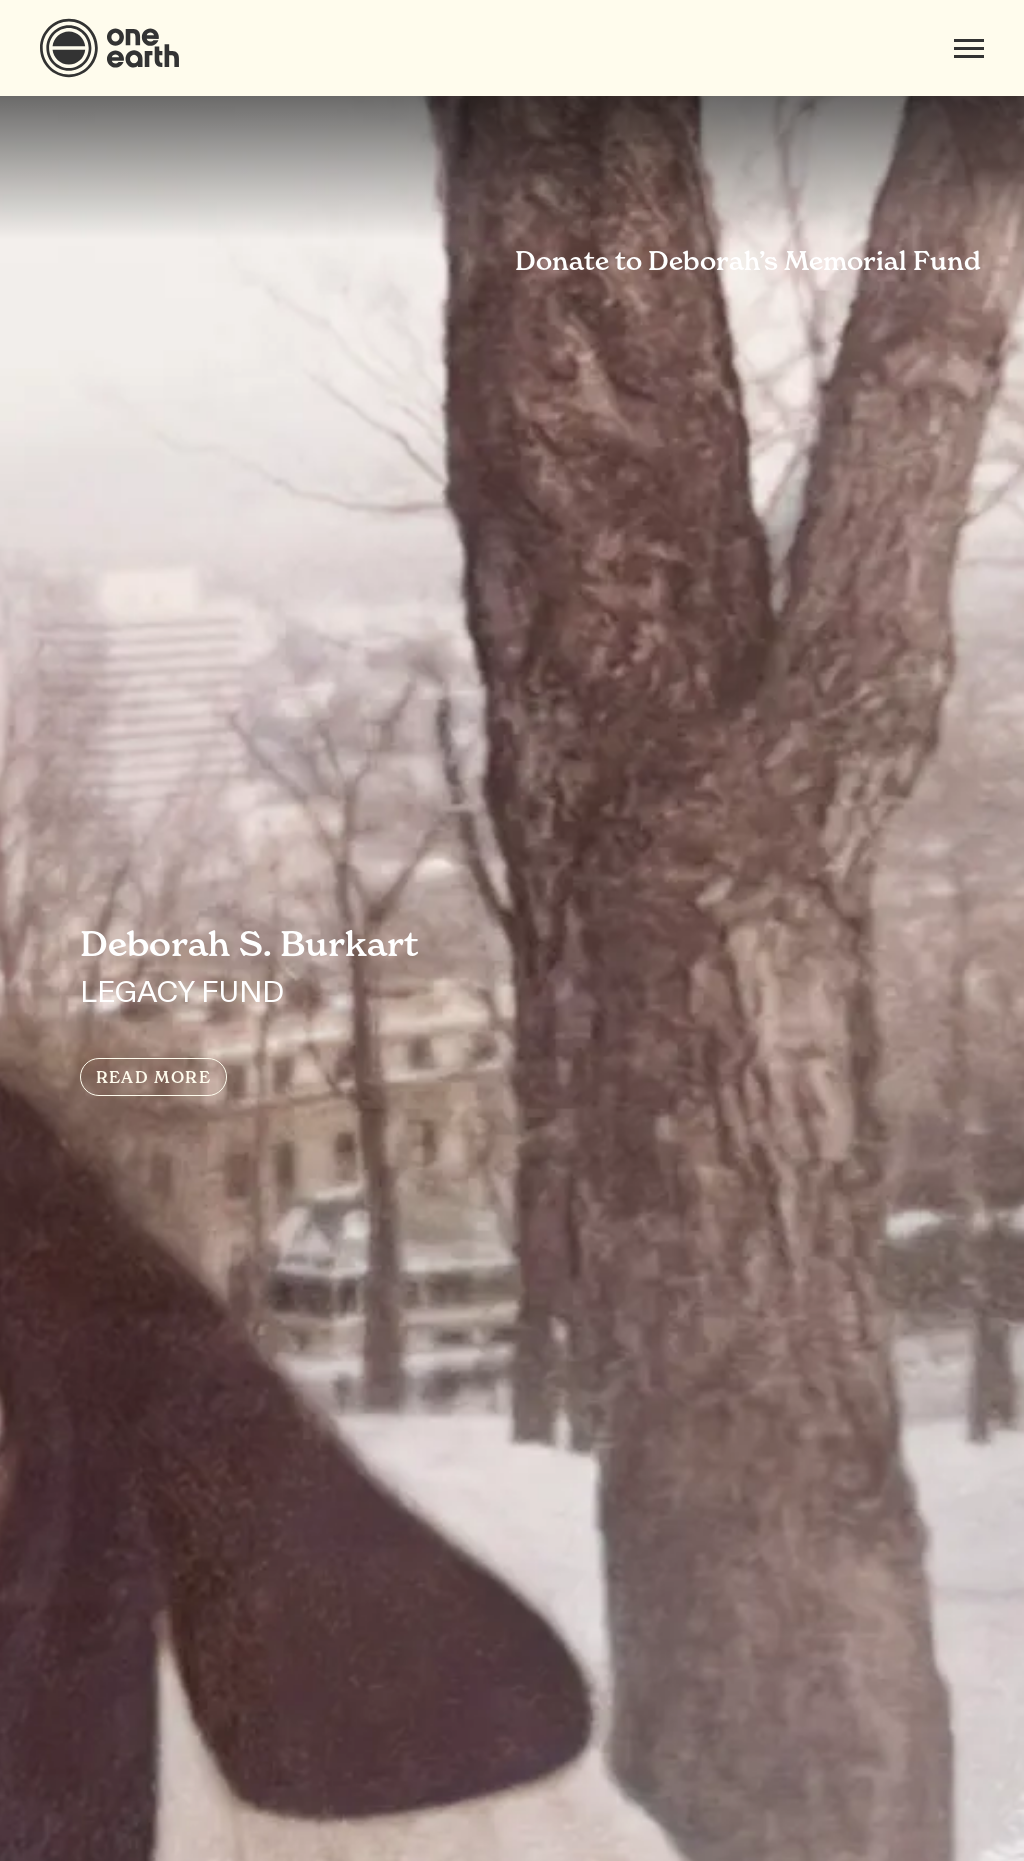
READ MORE (153, 1077)
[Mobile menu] (969, 48)
